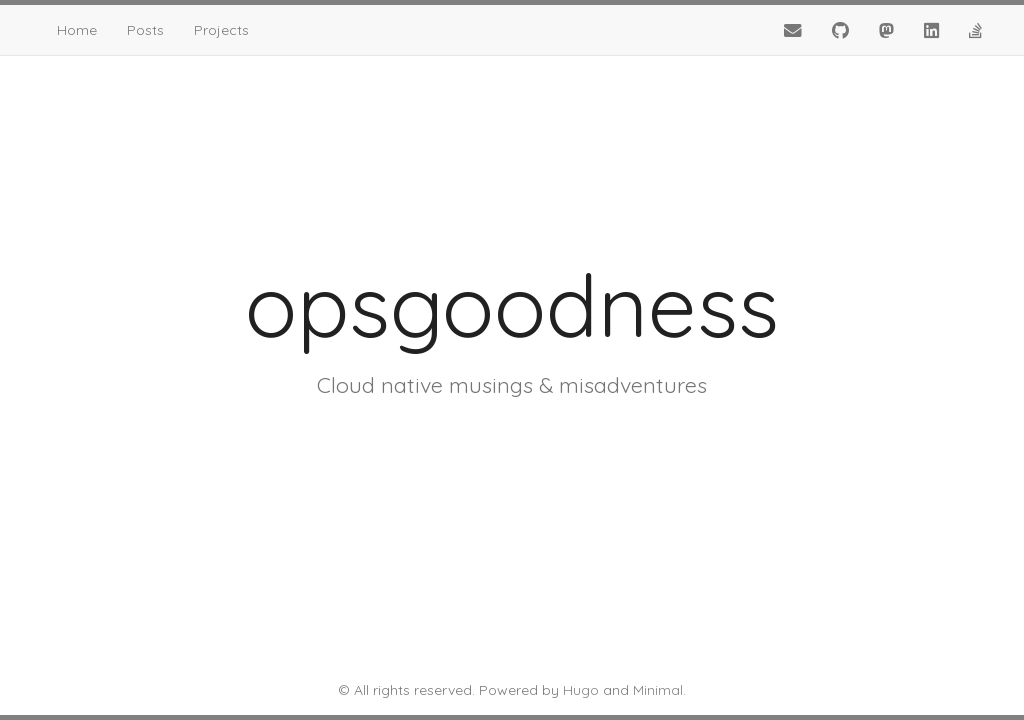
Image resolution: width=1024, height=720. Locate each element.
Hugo (581, 690)
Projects (221, 30)
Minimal (658, 690)
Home (77, 30)
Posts (145, 30)
